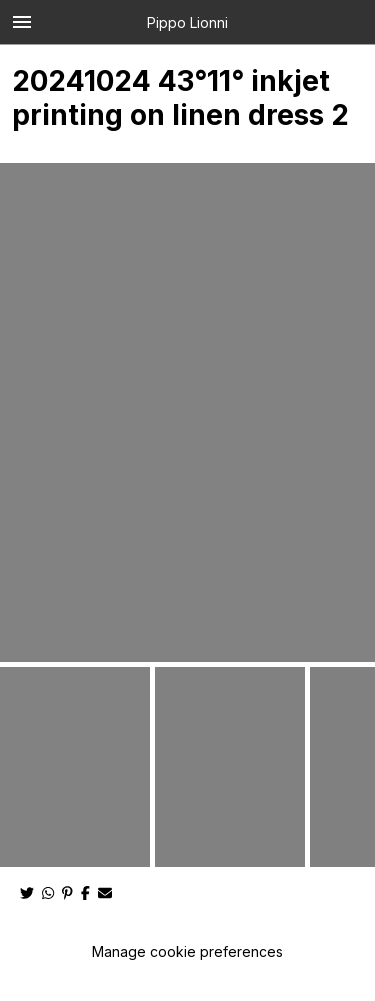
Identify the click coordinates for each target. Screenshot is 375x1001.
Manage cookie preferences (187, 951)
